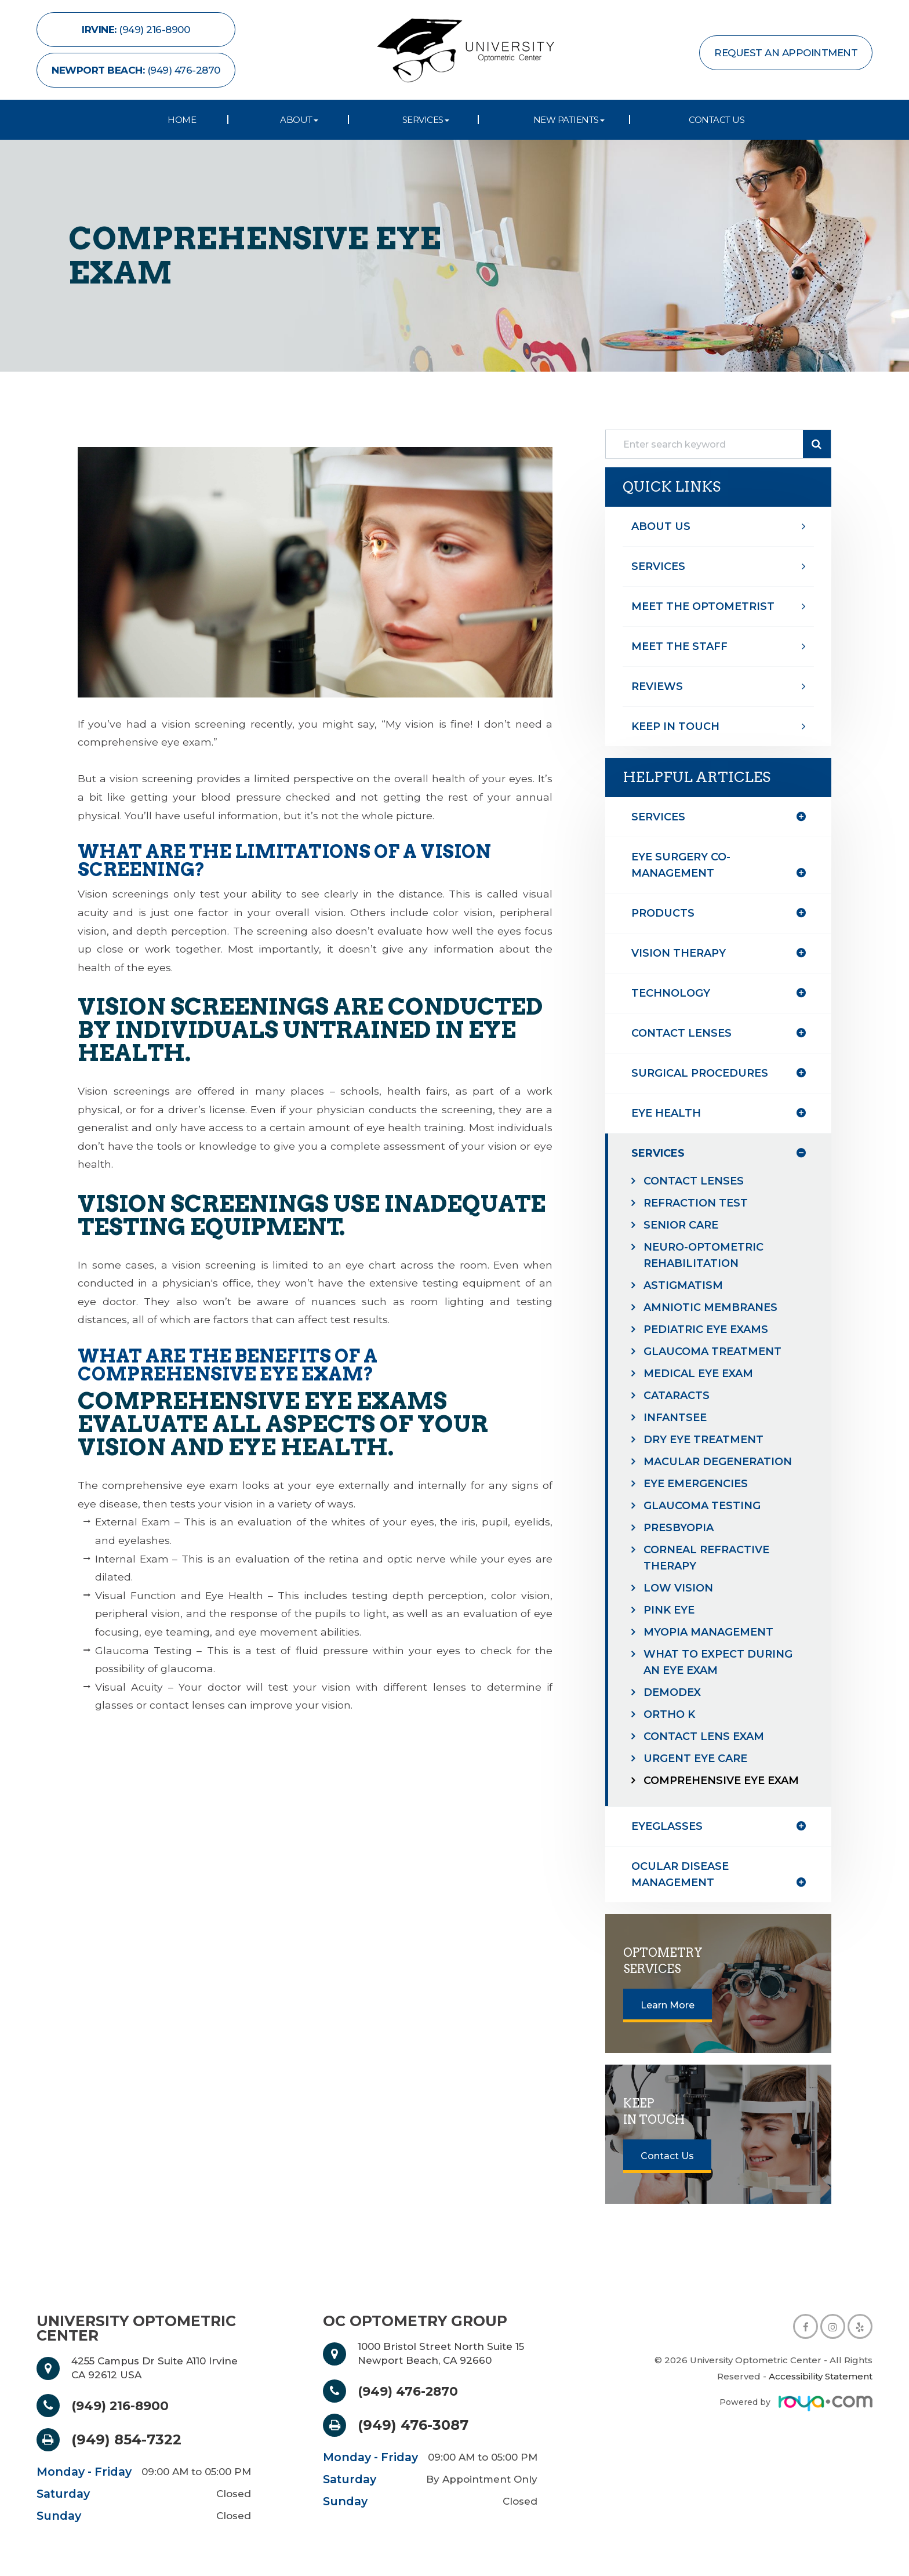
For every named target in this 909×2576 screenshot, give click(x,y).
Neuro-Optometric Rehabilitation (703, 1255)
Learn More (668, 2005)
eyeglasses (667, 1826)
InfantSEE (675, 1417)
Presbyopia (678, 1527)
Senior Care (680, 1225)
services (658, 1153)
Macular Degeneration (717, 1461)
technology (670, 993)
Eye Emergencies (695, 1483)
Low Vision (678, 1588)
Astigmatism (683, 1285)
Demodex (672, 1692)
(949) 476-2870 (413, 2391)
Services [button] (425, 119)
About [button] (299, 119)
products (663, 913)
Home (182, 119)
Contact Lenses (693, 1181)
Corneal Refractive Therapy (706, 1557)
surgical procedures (699, 1073)
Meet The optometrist (703, 606)
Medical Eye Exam (698, 1373)
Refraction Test (695, 1203)
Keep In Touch (675, 726)
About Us (660, 526)
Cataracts (676, 1395)
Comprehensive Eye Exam (721, 1780)
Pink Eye (669, 1610)
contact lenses (681, 1033)
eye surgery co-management (680, 865)
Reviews (657, 686)
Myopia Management (708, 1632)
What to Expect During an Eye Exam (717, 1662)
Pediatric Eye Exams (705, 1329)
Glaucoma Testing (702, 1505)
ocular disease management (680, 1874)
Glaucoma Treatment (712, 1351)
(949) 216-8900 (125, 2405)
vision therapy (678, 953)
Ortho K (669, 1714)
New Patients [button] (569, 119)
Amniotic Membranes (710, 1307)
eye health (666, 1113)
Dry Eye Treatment (703, 1439)
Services (658, 566)
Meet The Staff (679, 646)
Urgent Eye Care (695, 1758)
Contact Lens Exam (703, 1736)
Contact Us (716, 119)
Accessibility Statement (820, 2376)
